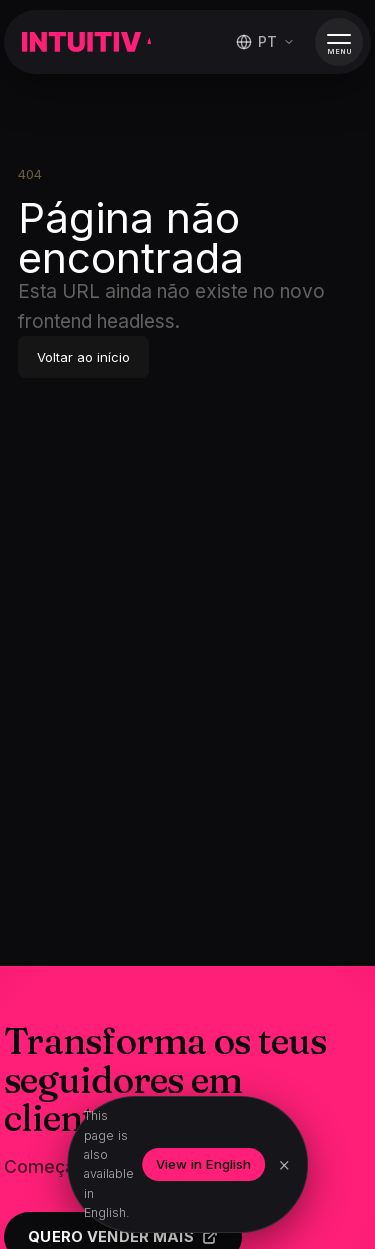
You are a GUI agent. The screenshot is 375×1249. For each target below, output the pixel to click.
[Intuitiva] (86, 42)
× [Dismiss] (284, 1164)
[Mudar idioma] (265, 42)
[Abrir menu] (339, 42)
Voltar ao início (83, 357)
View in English (203, 1164)
